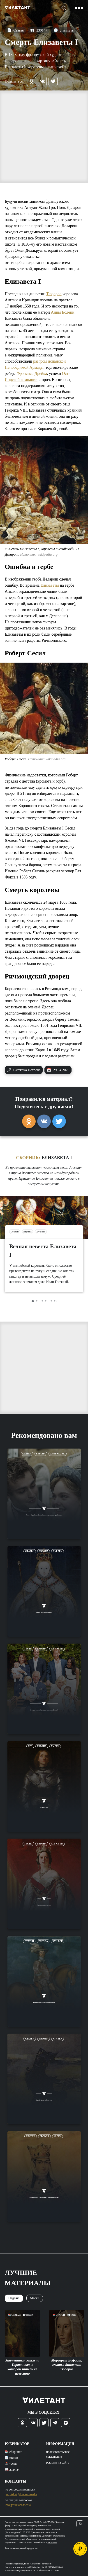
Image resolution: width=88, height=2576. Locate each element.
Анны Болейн (62, 312)
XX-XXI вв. (57, 1648)
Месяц (34, 2298)
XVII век (57, 1941)
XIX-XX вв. (57, 1843)
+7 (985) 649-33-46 (54, 2567)
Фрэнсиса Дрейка (31, 373)
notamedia (52, 2542)
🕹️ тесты (11, 2463)
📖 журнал (12, 2469)
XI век (57, 2136)
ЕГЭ (30, 1746)
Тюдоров (53, 294)
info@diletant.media (18, 2505)
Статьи (27, 1453)
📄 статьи (11, 2457)
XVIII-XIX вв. (57, 1453)
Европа (41, 1453)
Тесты (28, 1648)
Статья (15, 30)
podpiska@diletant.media (21, 2494)
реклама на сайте (57, 2462)
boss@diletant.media (34, 2567)
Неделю (13, 2298)
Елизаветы (50, 585)
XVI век (57, 1551)
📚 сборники (13, 2452)
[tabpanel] (44, 1259)
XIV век (57, 2038)
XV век (55, 1746)
